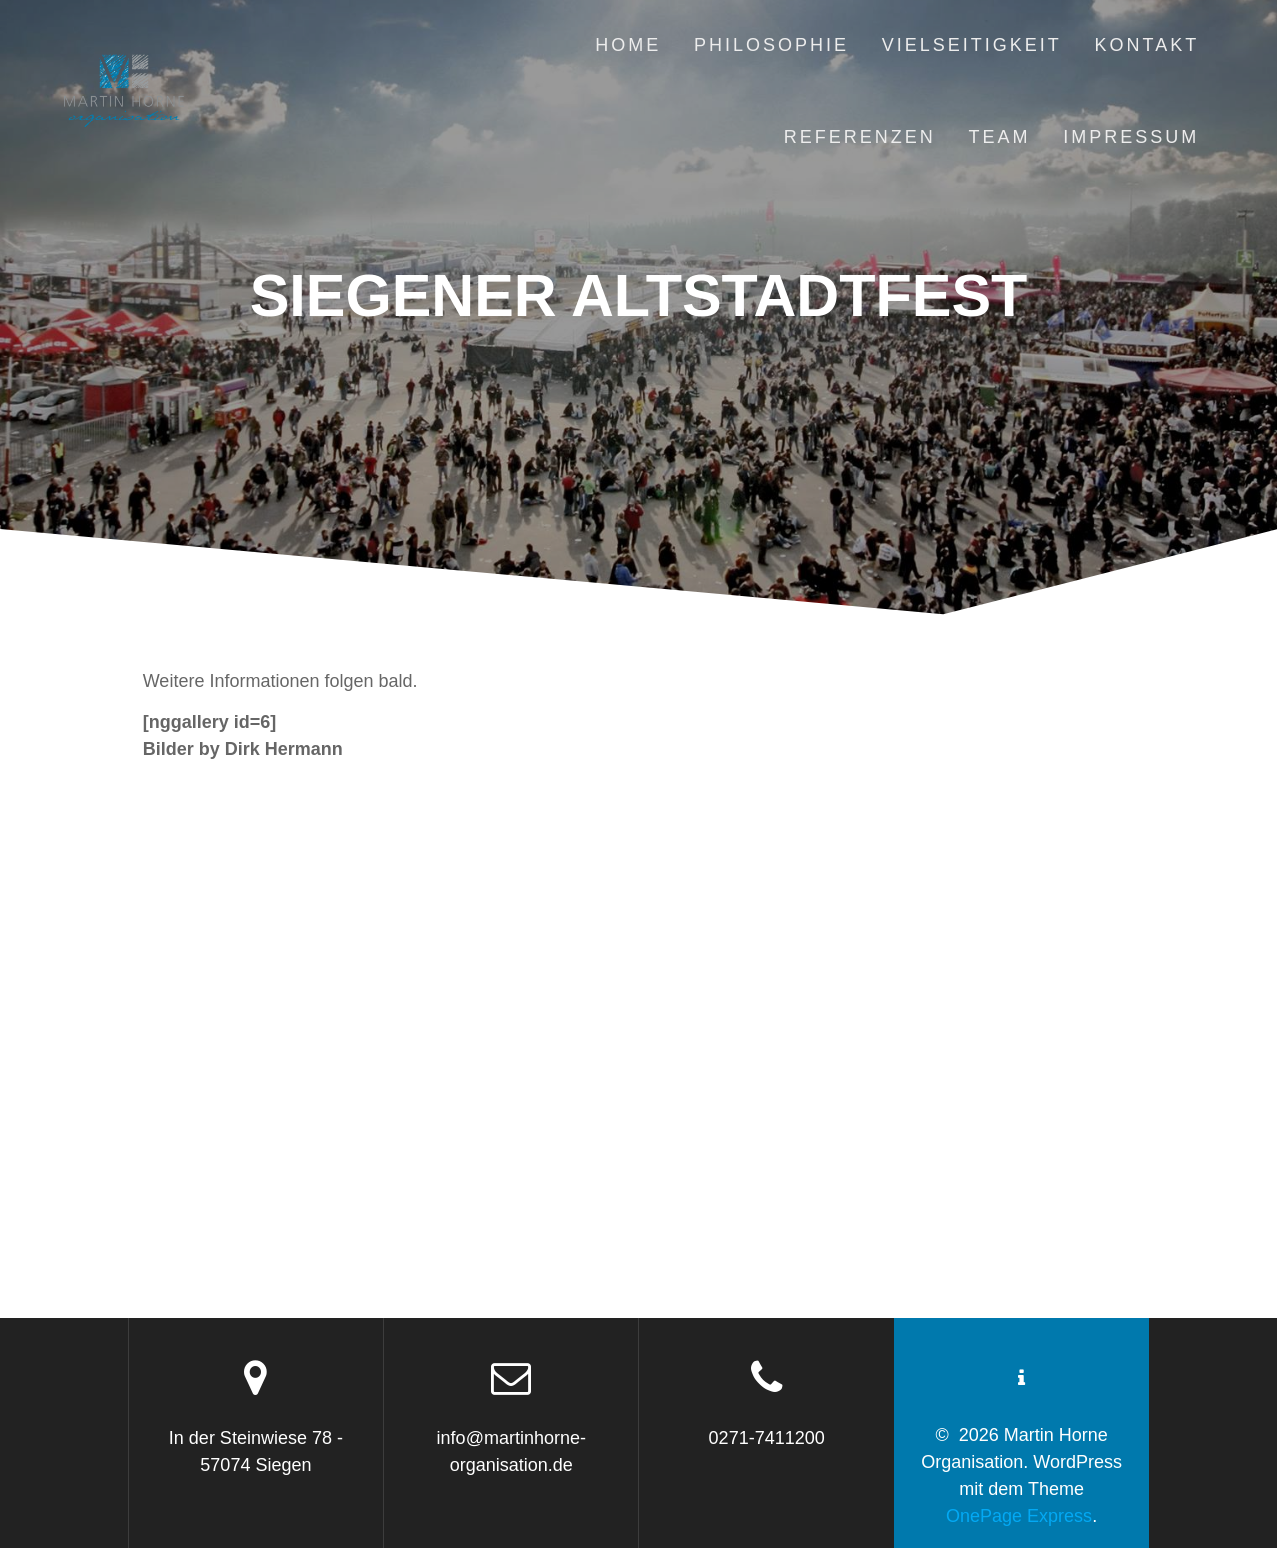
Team (999, 137)
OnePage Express (1019, 1516)
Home (628, 45)
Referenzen (860, 137)
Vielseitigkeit (972, 45)
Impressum (1131, 137)
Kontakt (1147, 45)
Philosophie (771, 45)
